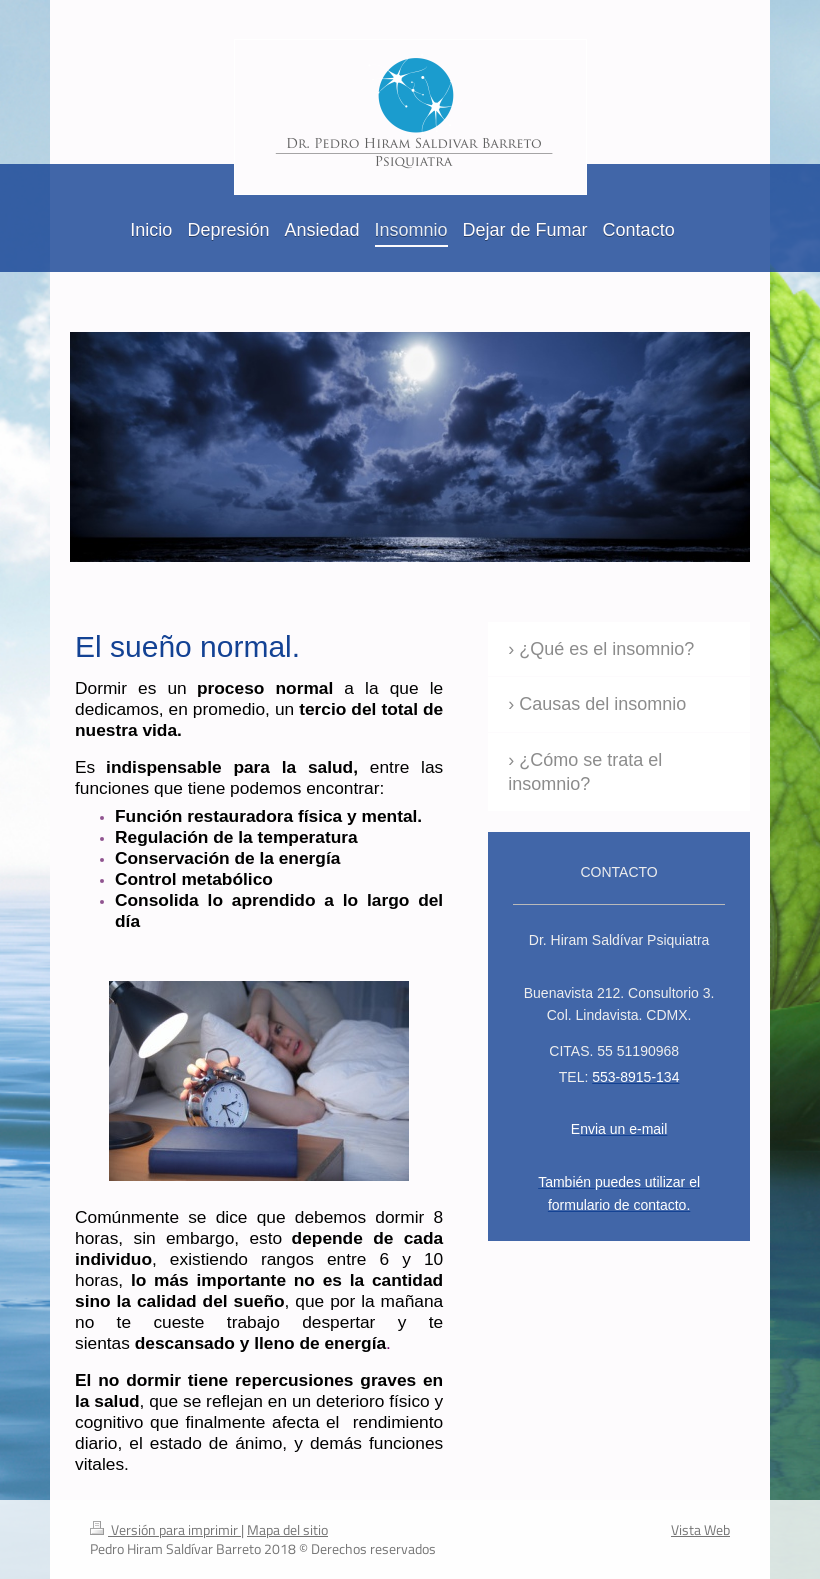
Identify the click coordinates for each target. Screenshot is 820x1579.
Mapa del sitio (287, 1529)
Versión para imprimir (165, 1529)
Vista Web (700, 1529)
